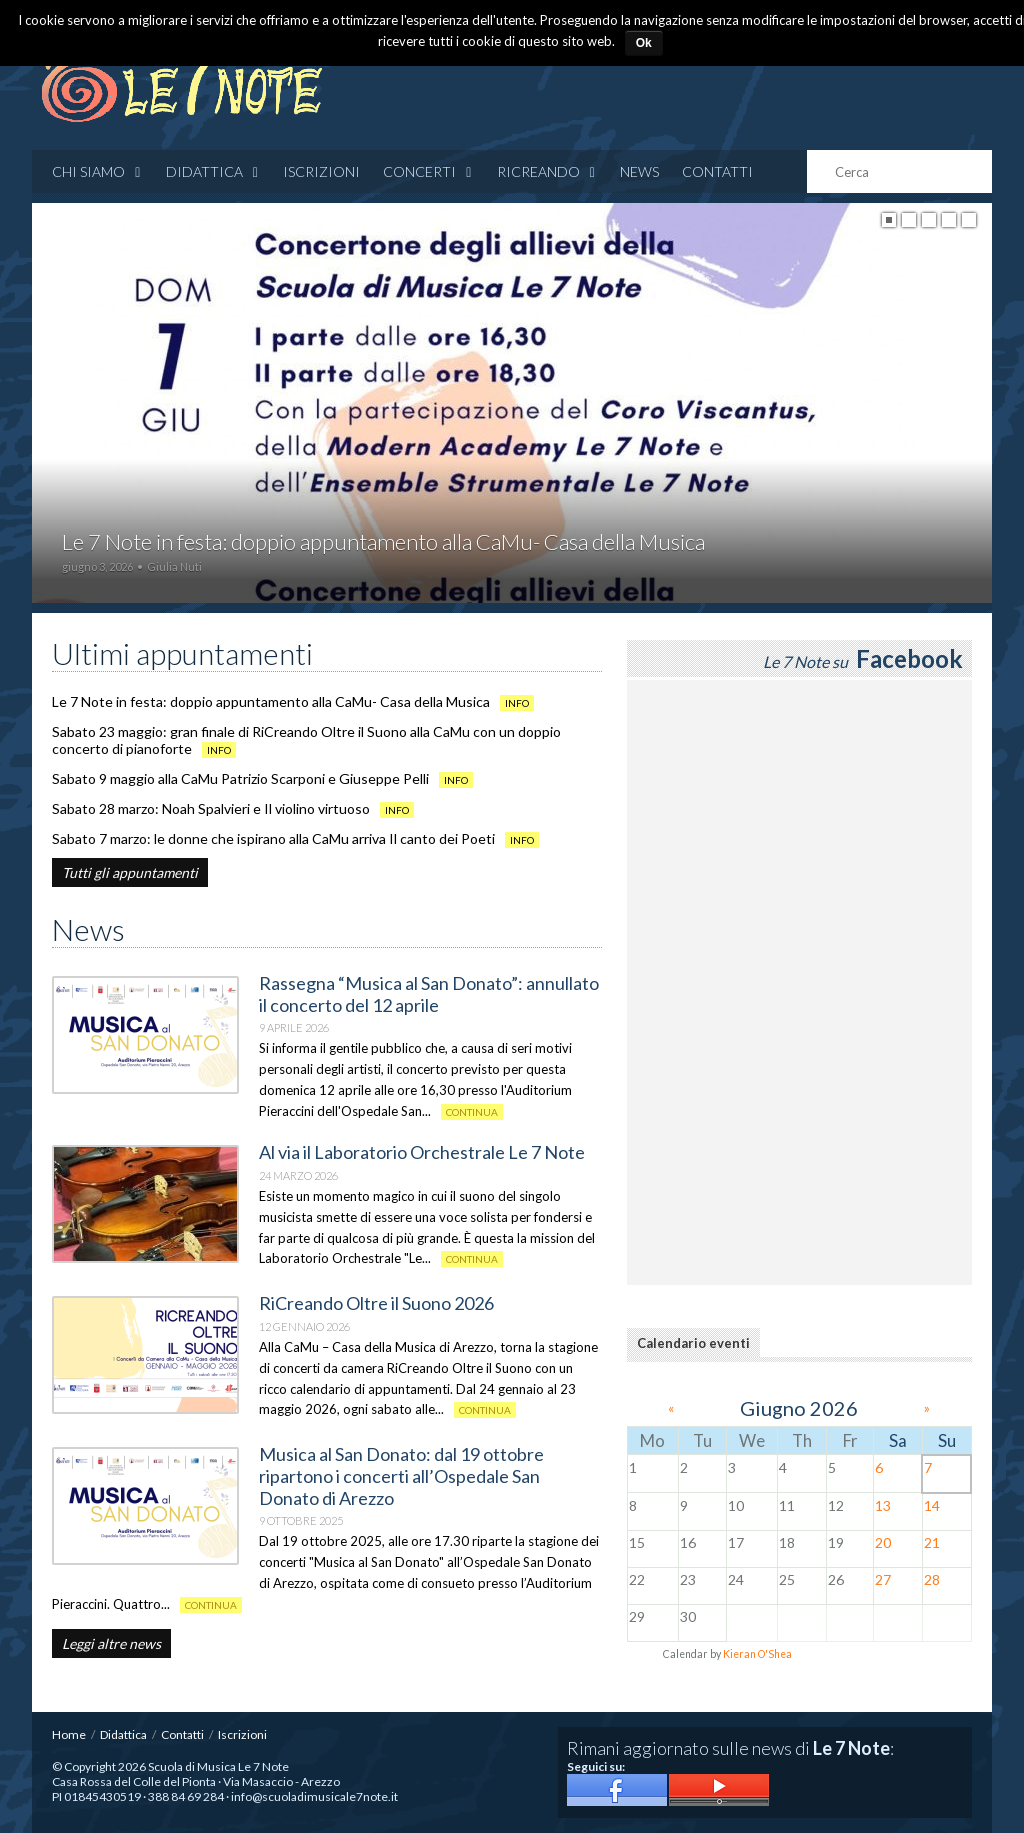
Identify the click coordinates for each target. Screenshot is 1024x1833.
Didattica (213, 171)
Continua (472, 1112)
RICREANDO (547, 171)
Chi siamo (97, 171)
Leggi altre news (111, 1643)
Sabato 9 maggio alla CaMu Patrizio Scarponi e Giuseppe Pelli (240, 778)
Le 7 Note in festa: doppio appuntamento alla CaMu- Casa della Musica (271, 701)
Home (69, 1734)
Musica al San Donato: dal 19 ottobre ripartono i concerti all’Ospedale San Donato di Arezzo (401, 1475)
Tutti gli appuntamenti (130, 872)
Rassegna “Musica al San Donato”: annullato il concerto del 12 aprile (429, 994)
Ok (644, 43)
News (639, 171)
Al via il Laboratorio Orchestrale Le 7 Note (422, 1152)
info (517, 703)
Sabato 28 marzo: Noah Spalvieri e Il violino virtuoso (211, 808)
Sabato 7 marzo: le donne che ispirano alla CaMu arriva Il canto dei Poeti (273, 838)
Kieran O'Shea (757, 1654)
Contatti (717, 171)
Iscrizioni (321, 171)
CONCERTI (428, 171)
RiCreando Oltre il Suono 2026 (376, 1303)
